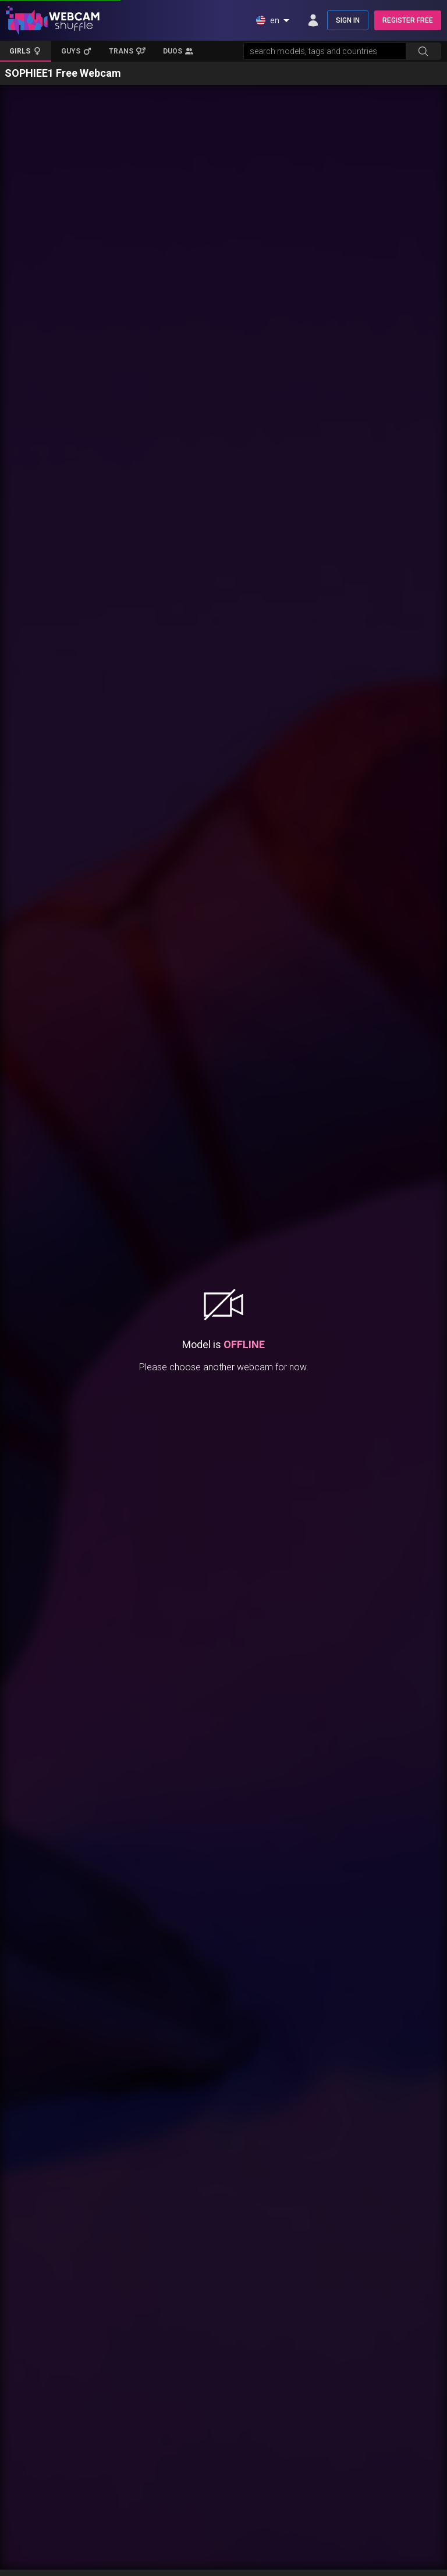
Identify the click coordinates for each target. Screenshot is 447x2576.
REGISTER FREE (407, 20)
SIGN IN (348, 20)
